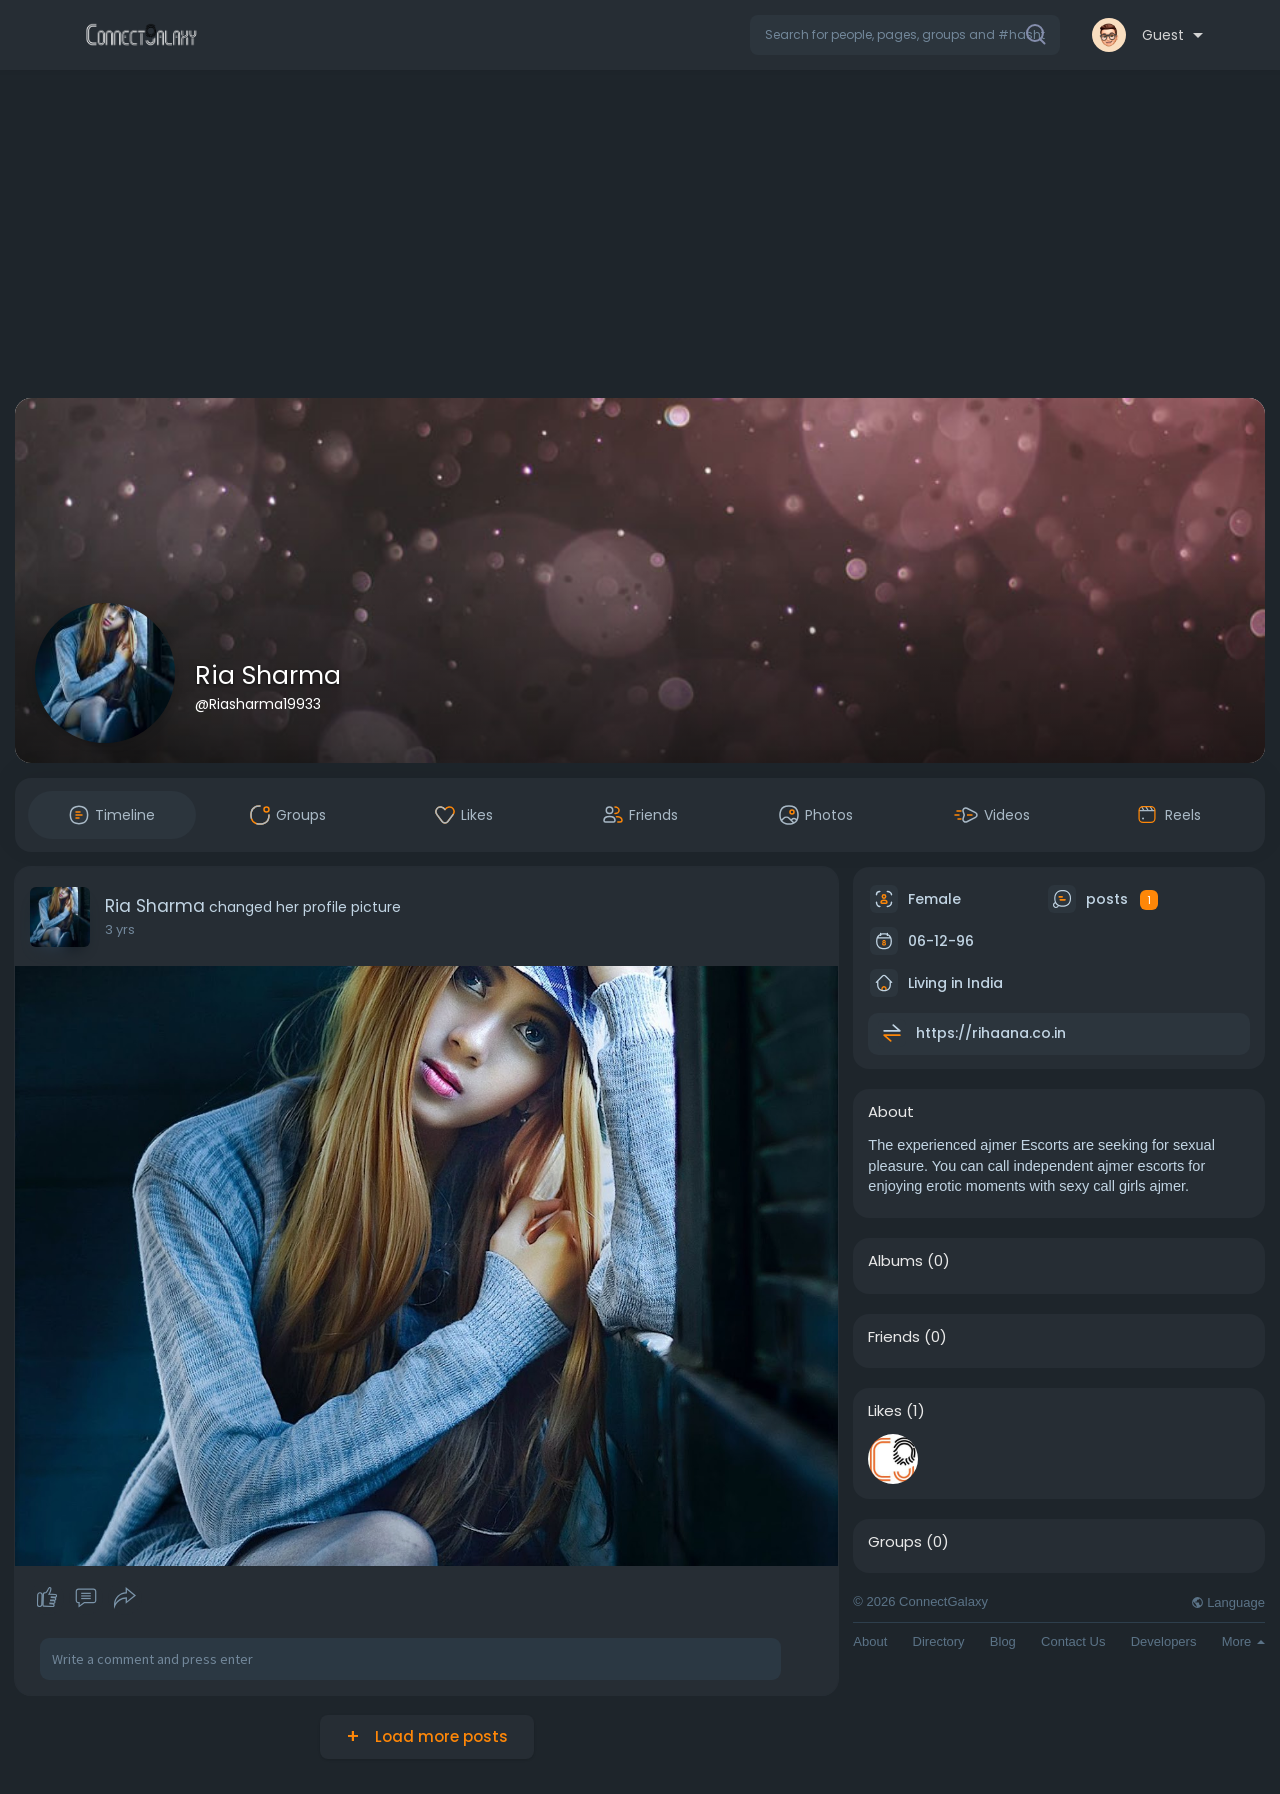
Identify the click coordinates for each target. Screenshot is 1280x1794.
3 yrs (120, 929)
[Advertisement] (640, 238)
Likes (885, 1411)
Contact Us (1073, 1641)
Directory (939, 1641)
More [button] (1243, 1641)
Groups (895, 1542)
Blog (1003, 1641)
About (870, 1641)
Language (1228, 1602)
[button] (905, 35)
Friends (894, 1337)
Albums (895, 1261)
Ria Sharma (268, 675)
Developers (1164, 1641)
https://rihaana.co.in (991, 1033)
